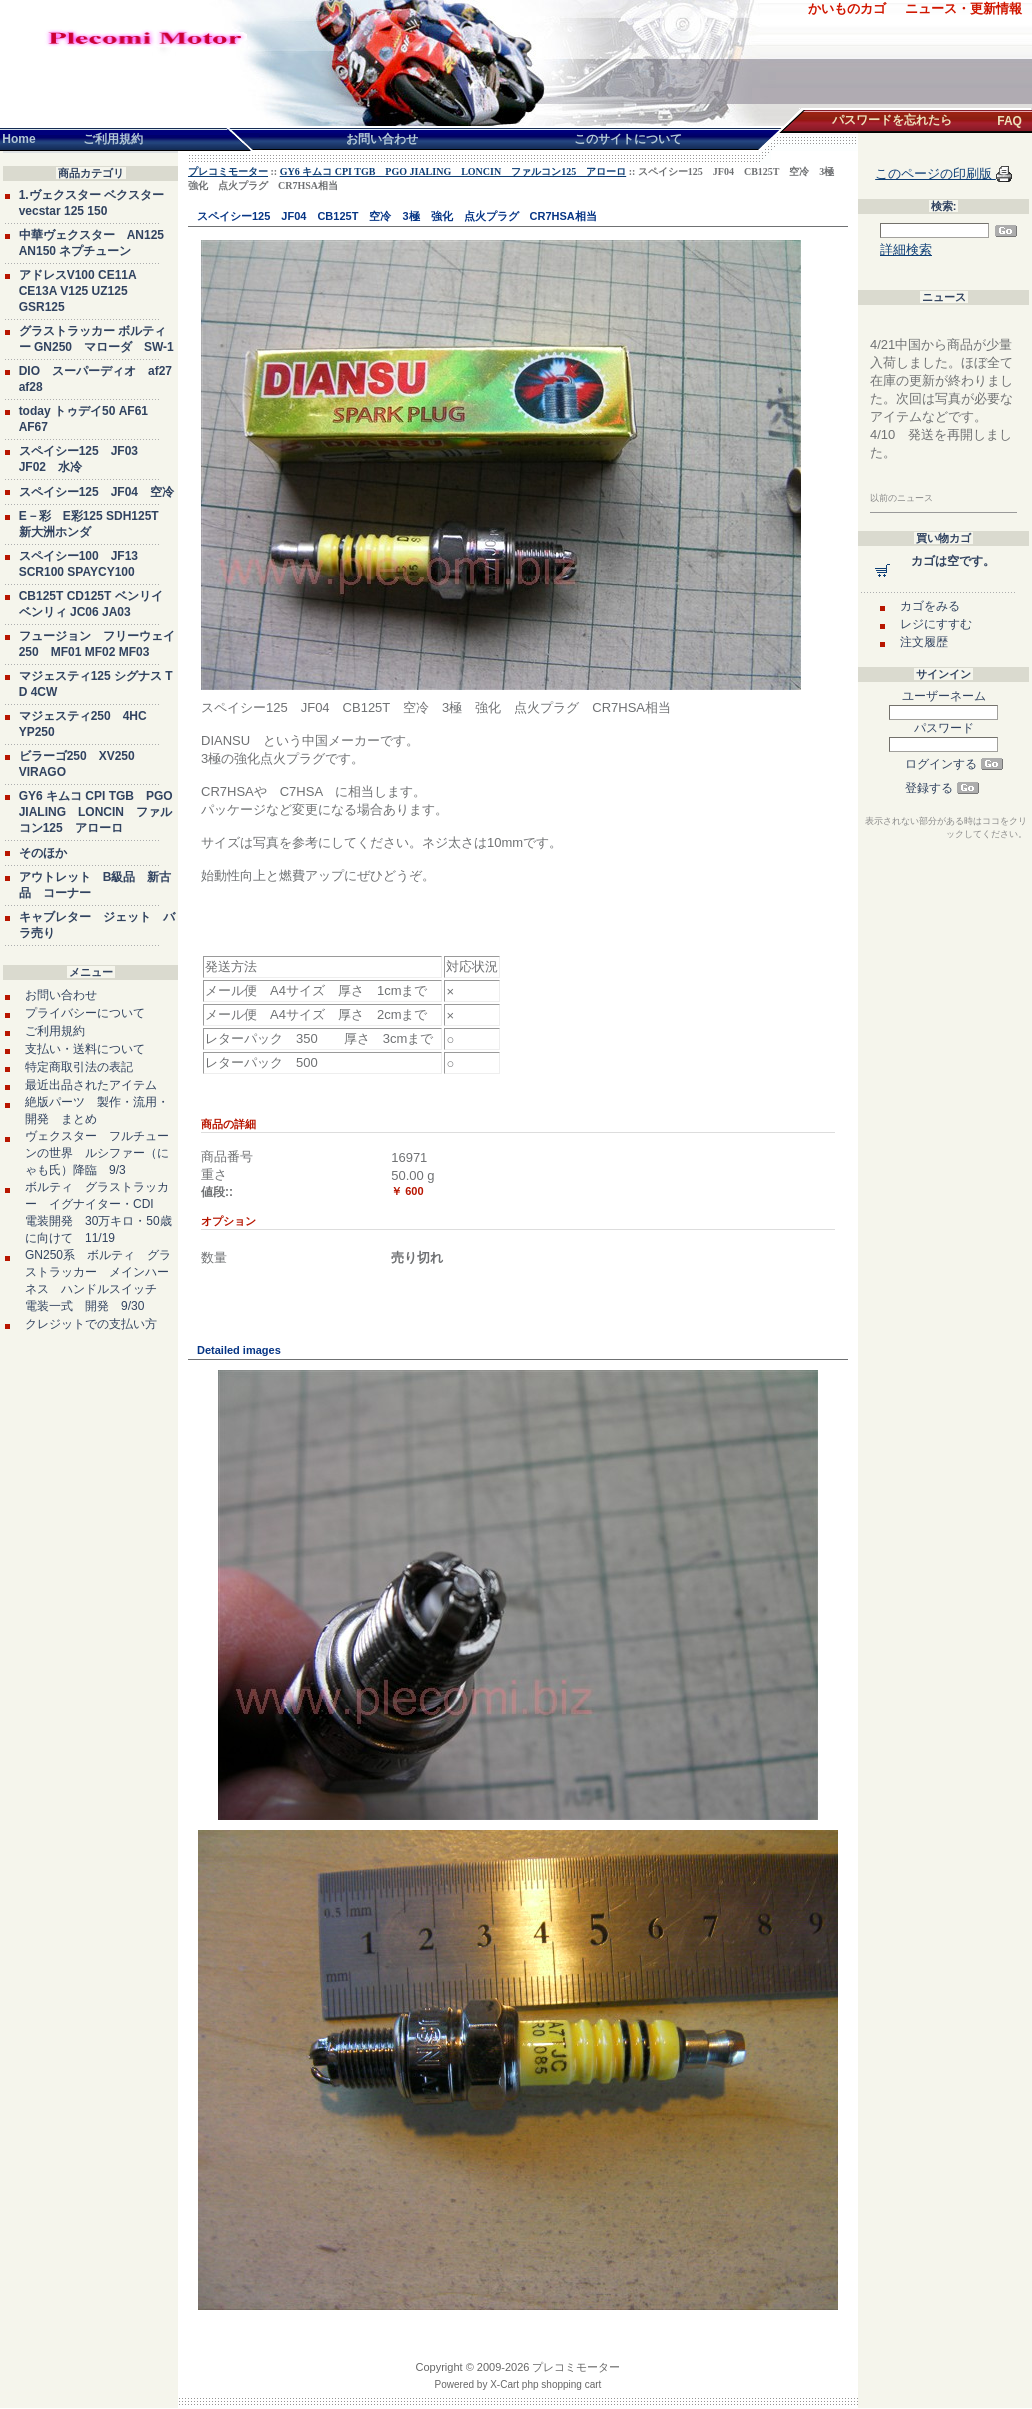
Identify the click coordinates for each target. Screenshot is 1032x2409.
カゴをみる (930, 606)
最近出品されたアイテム (91, 1085)
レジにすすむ (936, 624)
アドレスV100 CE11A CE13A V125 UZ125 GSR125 (78, 291)
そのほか (43, 853)
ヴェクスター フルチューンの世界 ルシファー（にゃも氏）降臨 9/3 (97, 1153)
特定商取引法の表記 (79, 1067)
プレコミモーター (228, 171)
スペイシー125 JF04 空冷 (96, 492)
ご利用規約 (55, 1031)
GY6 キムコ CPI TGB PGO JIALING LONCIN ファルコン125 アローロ (96, 812)
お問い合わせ (61, 995)
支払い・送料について (85, 1049)
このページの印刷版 (935, 173)
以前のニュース (901, 498)
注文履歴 (924, 642)
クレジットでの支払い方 (91, 1324)
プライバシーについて (85, 1013)
